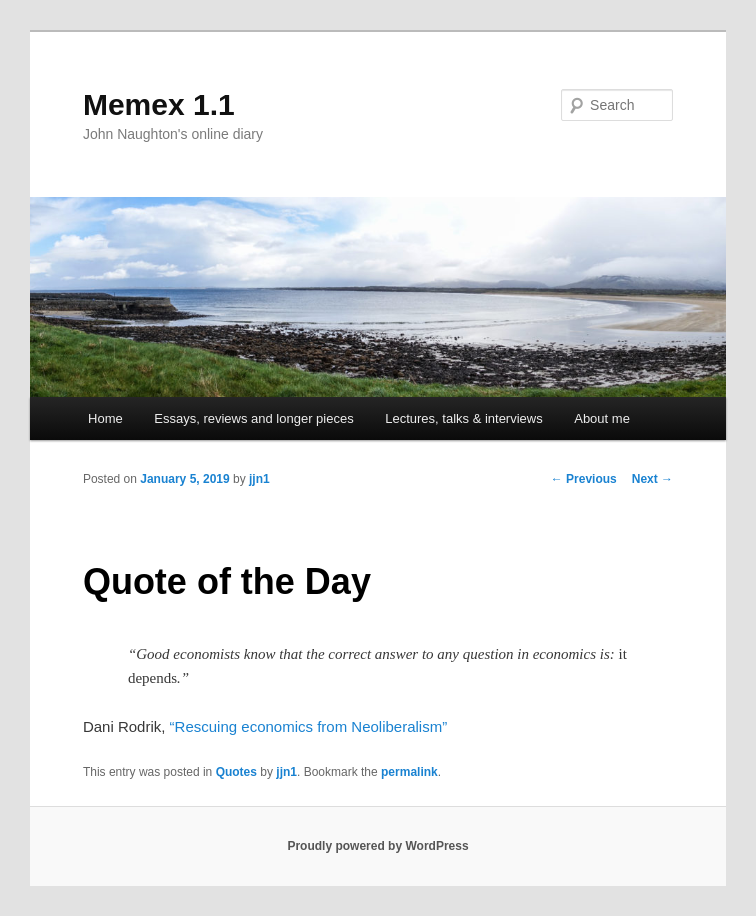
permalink (409, 772)
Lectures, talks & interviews (464, 418)
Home (105, 418)
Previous (584, 479)
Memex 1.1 (159, 104)
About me (602, 418)
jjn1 (259, 479)
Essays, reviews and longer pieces (253, 418)
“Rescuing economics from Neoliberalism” (309, 726)
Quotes (236, 772)
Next (652, 479)
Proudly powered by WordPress (377, 846)
